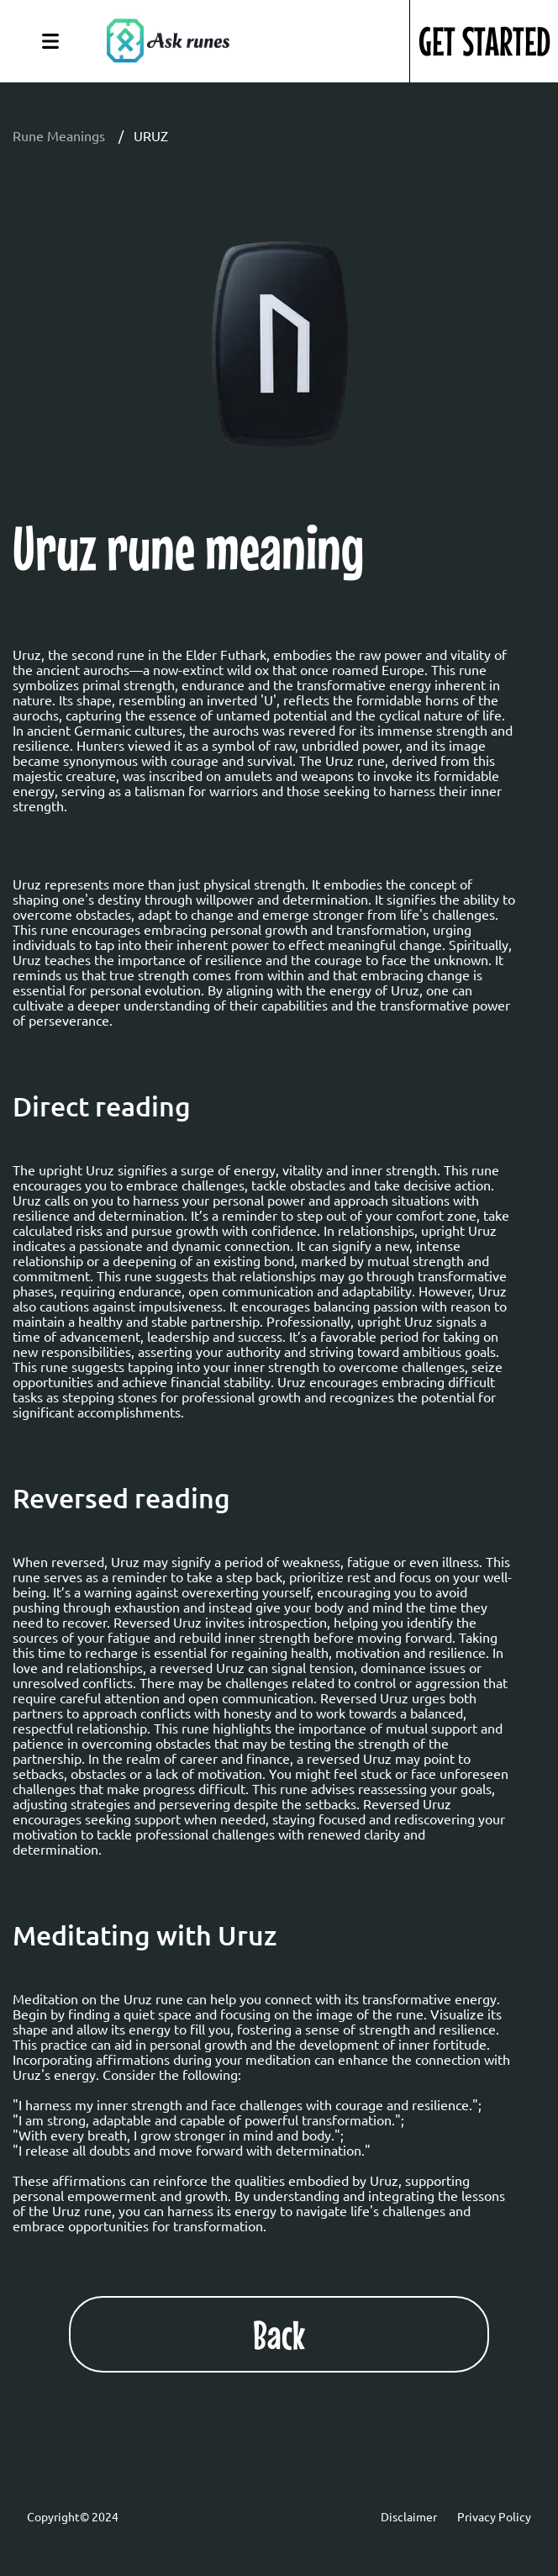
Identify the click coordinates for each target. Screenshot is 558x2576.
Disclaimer (409, 2516)
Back (279, 2334)
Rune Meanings (59, 135)
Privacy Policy (494, 2516)
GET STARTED (484, 41)
